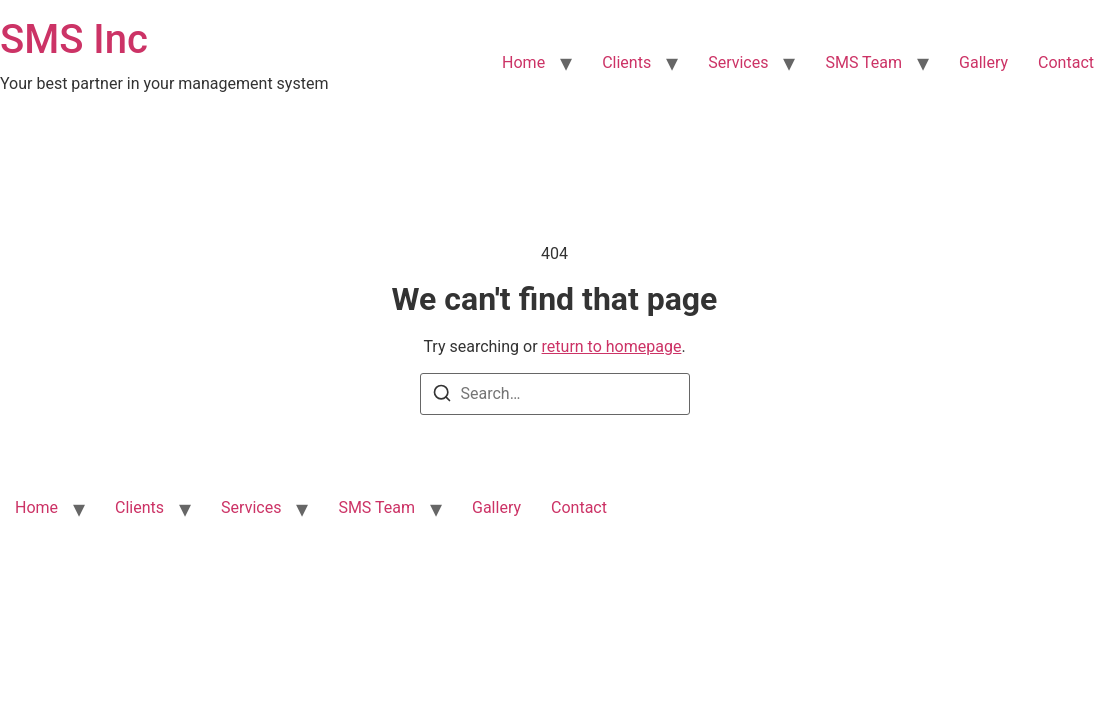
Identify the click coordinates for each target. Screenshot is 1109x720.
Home (523, 62)
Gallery (983, 62)
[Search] (442, 396)
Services (738, 62)
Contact (1066, 62)
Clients (626, 62)
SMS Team (863, 62)
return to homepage (612, 346)
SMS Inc (74, 39)
